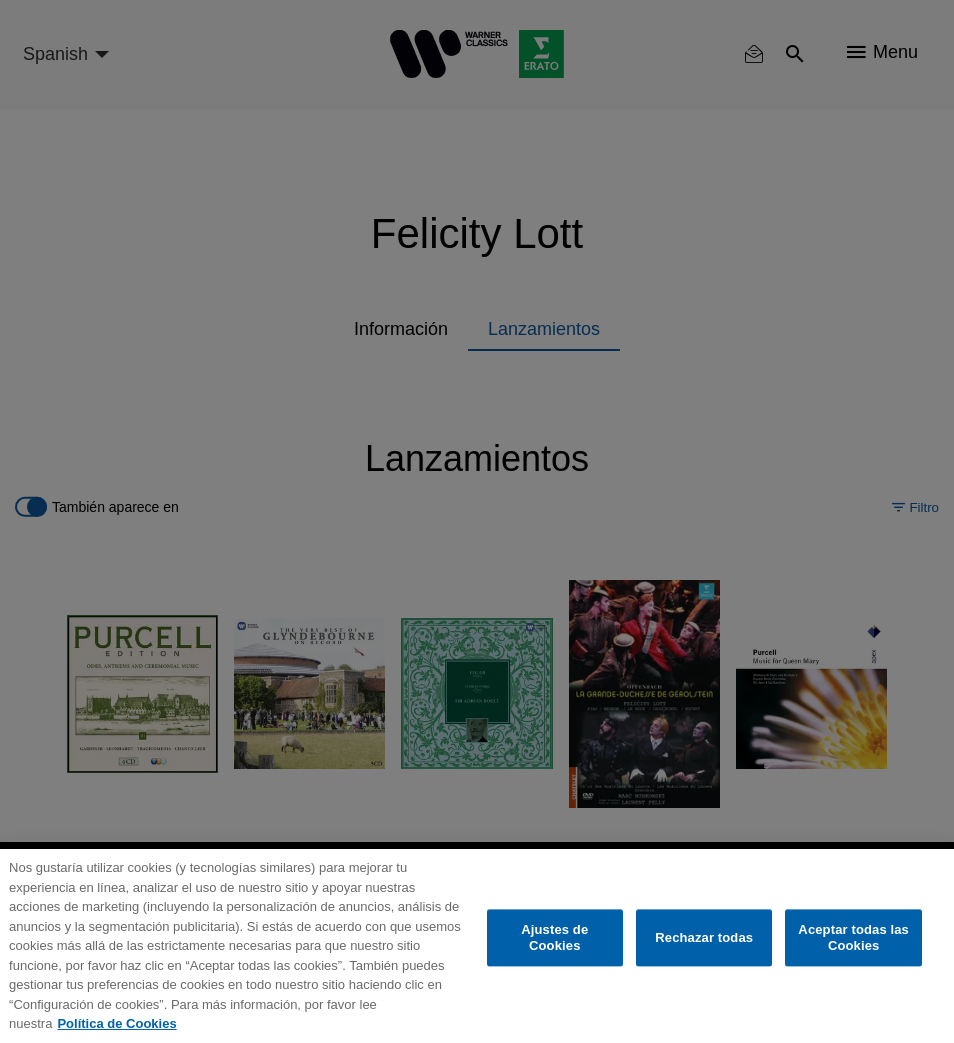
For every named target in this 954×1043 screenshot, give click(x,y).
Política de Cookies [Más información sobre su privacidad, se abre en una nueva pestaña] (116, 1023)
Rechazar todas (704, 937)
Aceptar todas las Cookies (853, 938)
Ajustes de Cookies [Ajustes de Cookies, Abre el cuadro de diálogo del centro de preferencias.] (554, 938)
